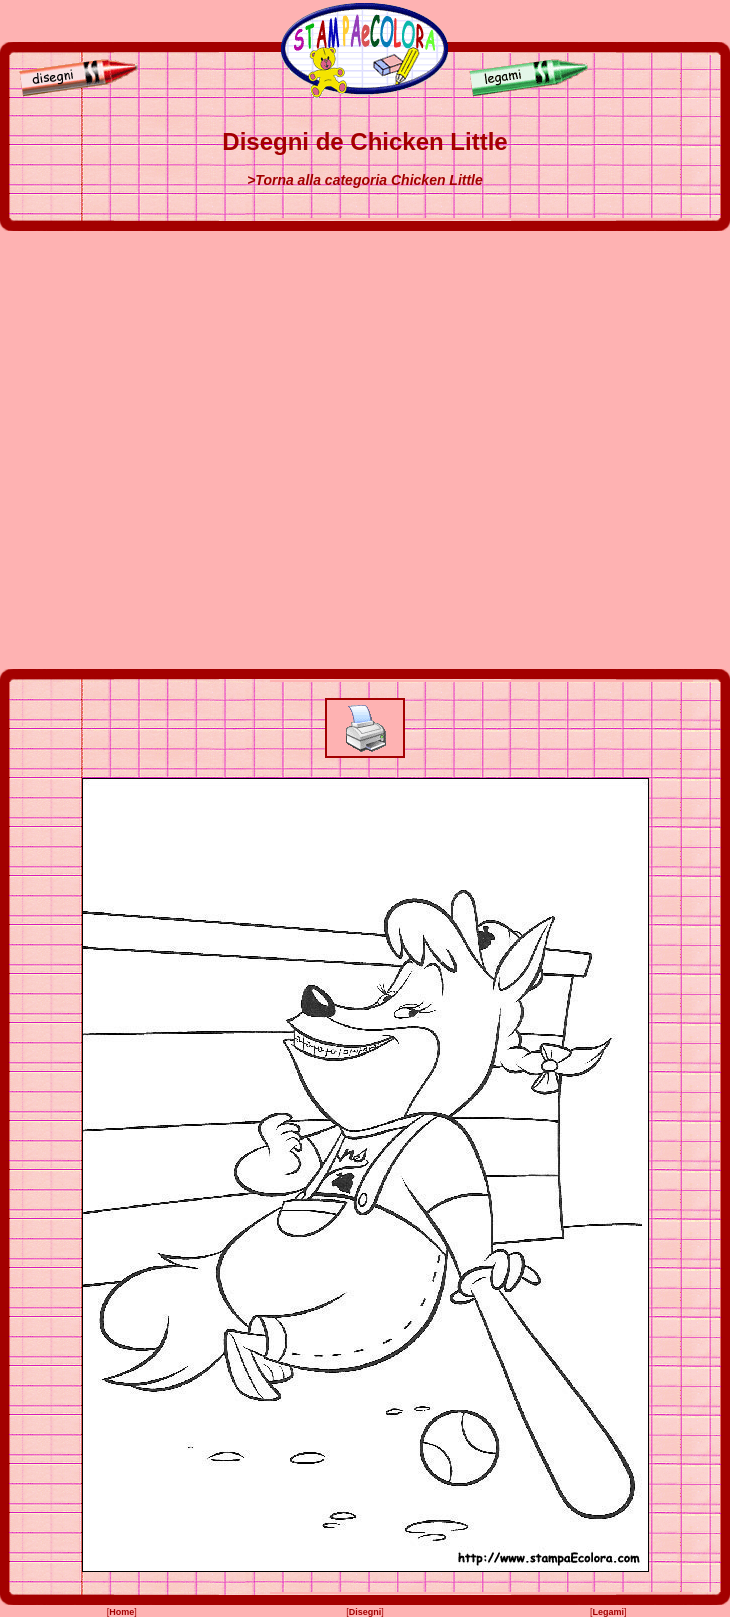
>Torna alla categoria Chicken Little (365, 180)
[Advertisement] (217, 450)
